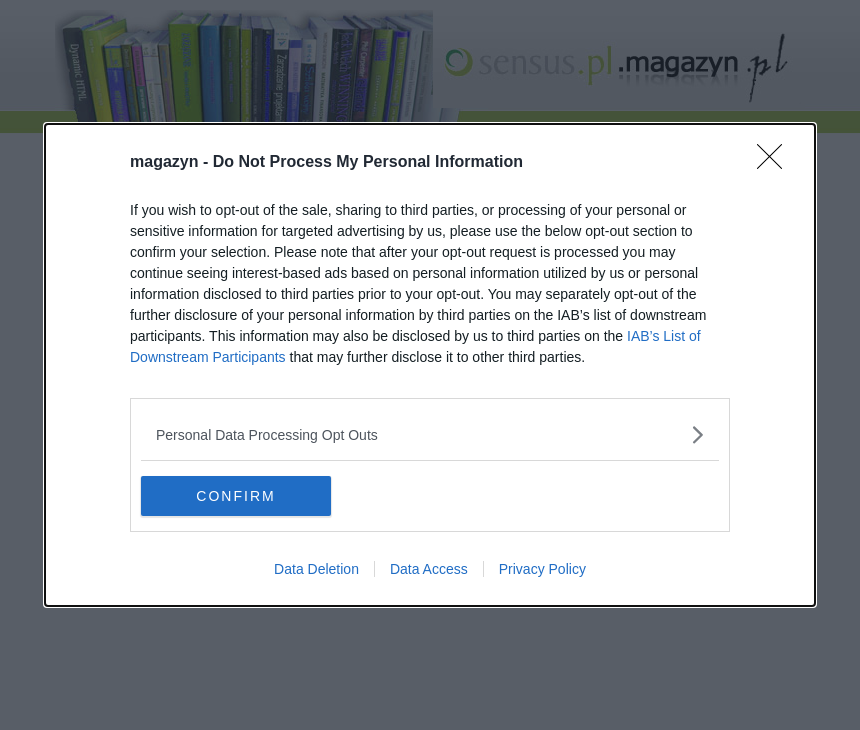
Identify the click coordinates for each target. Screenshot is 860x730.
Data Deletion (316, 569)
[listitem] (430, 434)
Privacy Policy (542, 569)
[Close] (776, 163)
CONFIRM (235, 495)
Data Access (429, 569)
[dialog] (430, 365)
